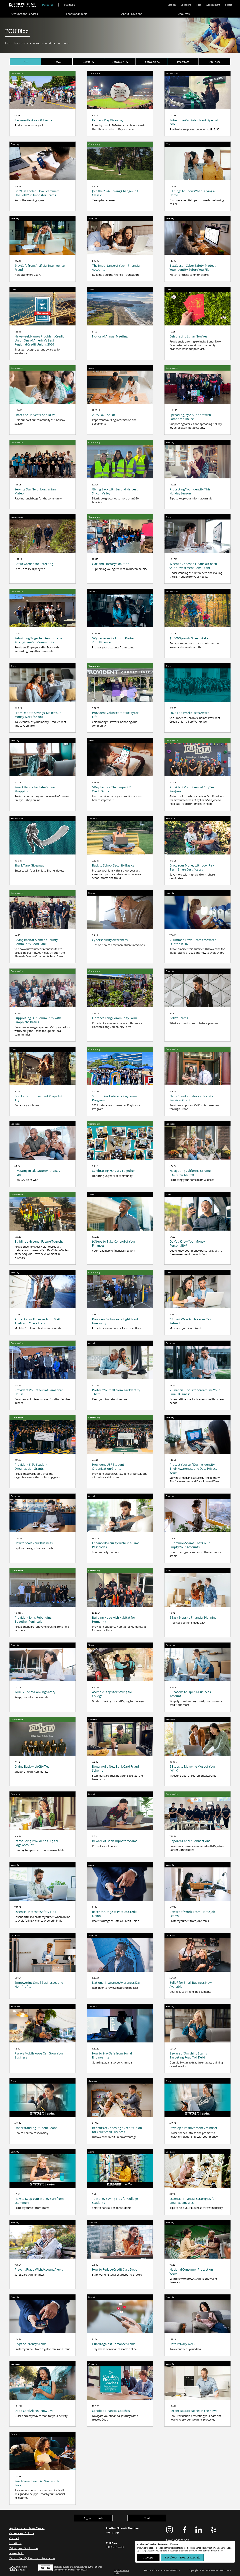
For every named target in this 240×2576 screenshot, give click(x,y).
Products (183, 61)
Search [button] (228, 4)
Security (88, 61)
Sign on (172, 4)
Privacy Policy (216, 2550)
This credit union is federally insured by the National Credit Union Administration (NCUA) (70, 2567)
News (57, 61)
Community (120, 61)
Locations (186, 4)
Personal (47, 4)
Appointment (213, 4)
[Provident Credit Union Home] (23, 5)
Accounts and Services (24, 14)
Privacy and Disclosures (23, 2548)
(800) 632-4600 (115, 2547)
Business (69, 4)
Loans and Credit (76, 14)
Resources (183, 14)
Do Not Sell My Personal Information (32, 2558)
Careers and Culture (21, 2533)
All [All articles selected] (25, 61)
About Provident (131, 14)
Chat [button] (147, 2518)
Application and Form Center (26, 2528)
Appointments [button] (93, 2518)
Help (198, 4)
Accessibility (16, 2553)
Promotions (152, 61)
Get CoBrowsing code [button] (121, 2571)
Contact (14, 2538)
